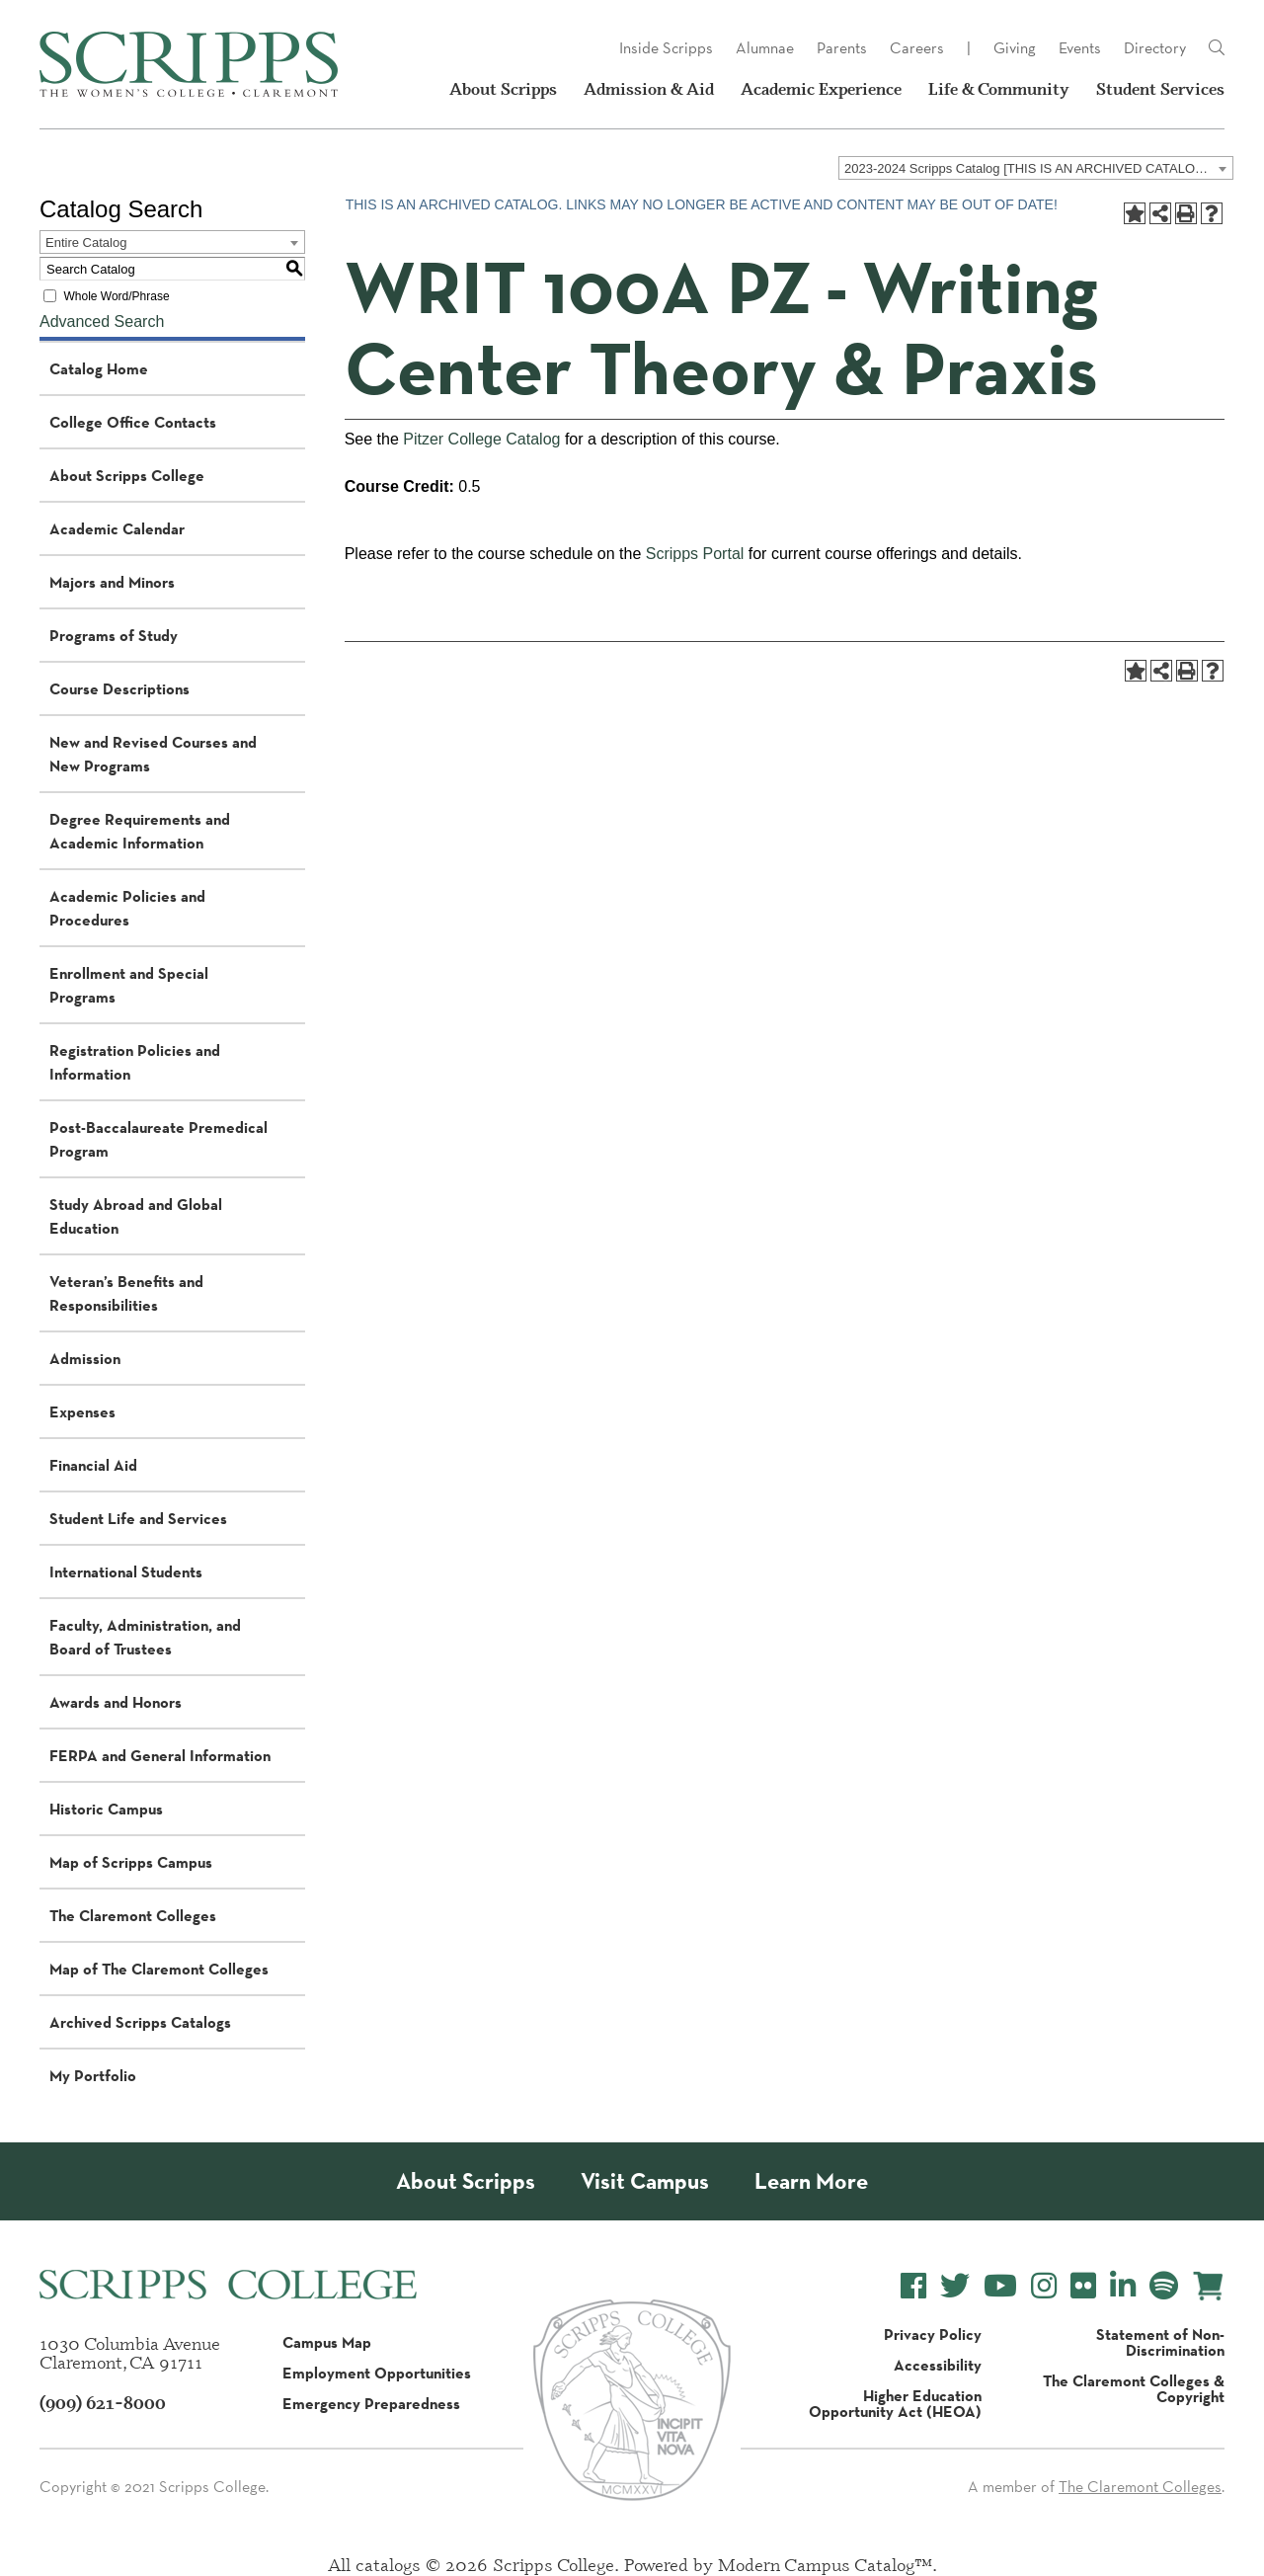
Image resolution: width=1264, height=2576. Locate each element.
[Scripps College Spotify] (1163, 2286)
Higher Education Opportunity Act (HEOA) (895, 2403)
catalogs (388, 2564)
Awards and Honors (115, 1702)
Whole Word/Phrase (116, 296)
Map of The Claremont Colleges (159, 1968)
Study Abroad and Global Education (135, 1216)
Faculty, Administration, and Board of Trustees (145, 1636)
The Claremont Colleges (132, 1915)
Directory (1155, 48)
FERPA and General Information (160, 1755)
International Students (125, 1571)
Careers (917, 48)
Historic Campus (106, 1808)
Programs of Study (113, 635)
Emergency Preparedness (371, 2403)
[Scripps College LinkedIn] (1123, 2286)
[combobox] (1035, 168)
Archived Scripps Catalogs (140, 2022)
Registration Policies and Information (134, 1062)
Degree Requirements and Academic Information (139, 830)
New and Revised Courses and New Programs (153, 753)
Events (1080, 48)
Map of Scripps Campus (130, 1862)
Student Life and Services (138, 1518)
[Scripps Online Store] (1208, 2286)
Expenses (82, 1411)
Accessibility (938, 2365)
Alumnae (765, 48)
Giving (1014, 48)
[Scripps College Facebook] (913, 2286)
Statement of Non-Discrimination (1160, 2342)
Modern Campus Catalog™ (825, 2564)
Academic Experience (821, 89)
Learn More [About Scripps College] (811, 2181)
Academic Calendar (117, 528)
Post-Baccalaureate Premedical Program (158, 1139)
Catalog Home (98, 368)
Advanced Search (102, 321)
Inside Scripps (666, 48)
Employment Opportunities (376, 2372)
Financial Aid (93, 1465)
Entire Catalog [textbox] (85, 242)
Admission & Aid (649, 89)
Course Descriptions (119, 688)
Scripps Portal (695, 553)
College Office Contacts (132, 422)
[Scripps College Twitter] (955, 2286)
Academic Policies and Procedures (127, 907)
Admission (84, 1358)
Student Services (1160, 89)
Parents (842, 48)
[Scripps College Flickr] (1083, 2286)
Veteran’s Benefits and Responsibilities (126, 1293)
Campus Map (326, 2342)
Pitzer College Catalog (481, 439)
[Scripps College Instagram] (1044, 2286)
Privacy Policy (933, 2334)
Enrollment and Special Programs (128, 984)
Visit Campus (645, 2181)
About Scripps (503, 89)
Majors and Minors (112, 582)
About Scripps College (126, 475)
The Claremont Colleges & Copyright (1133, 2388)
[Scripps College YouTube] (1000, 2286)
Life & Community (998, 89)
